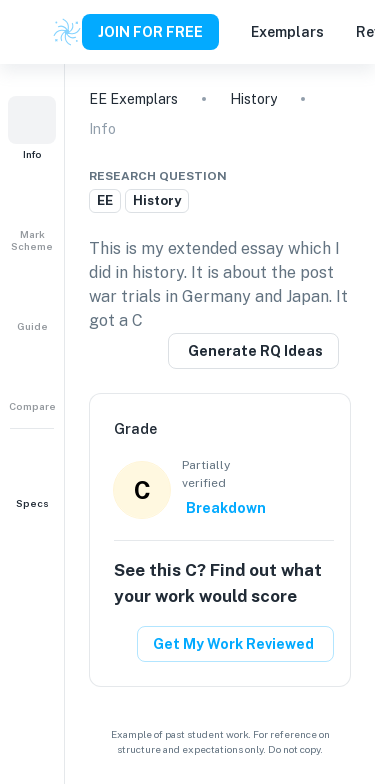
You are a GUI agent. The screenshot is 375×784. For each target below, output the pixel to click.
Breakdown (226, 508)
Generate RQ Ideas (255, 351)
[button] (32, 128)
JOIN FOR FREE (150, 32)
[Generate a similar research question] (253, 351)
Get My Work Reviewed (233, 644)
